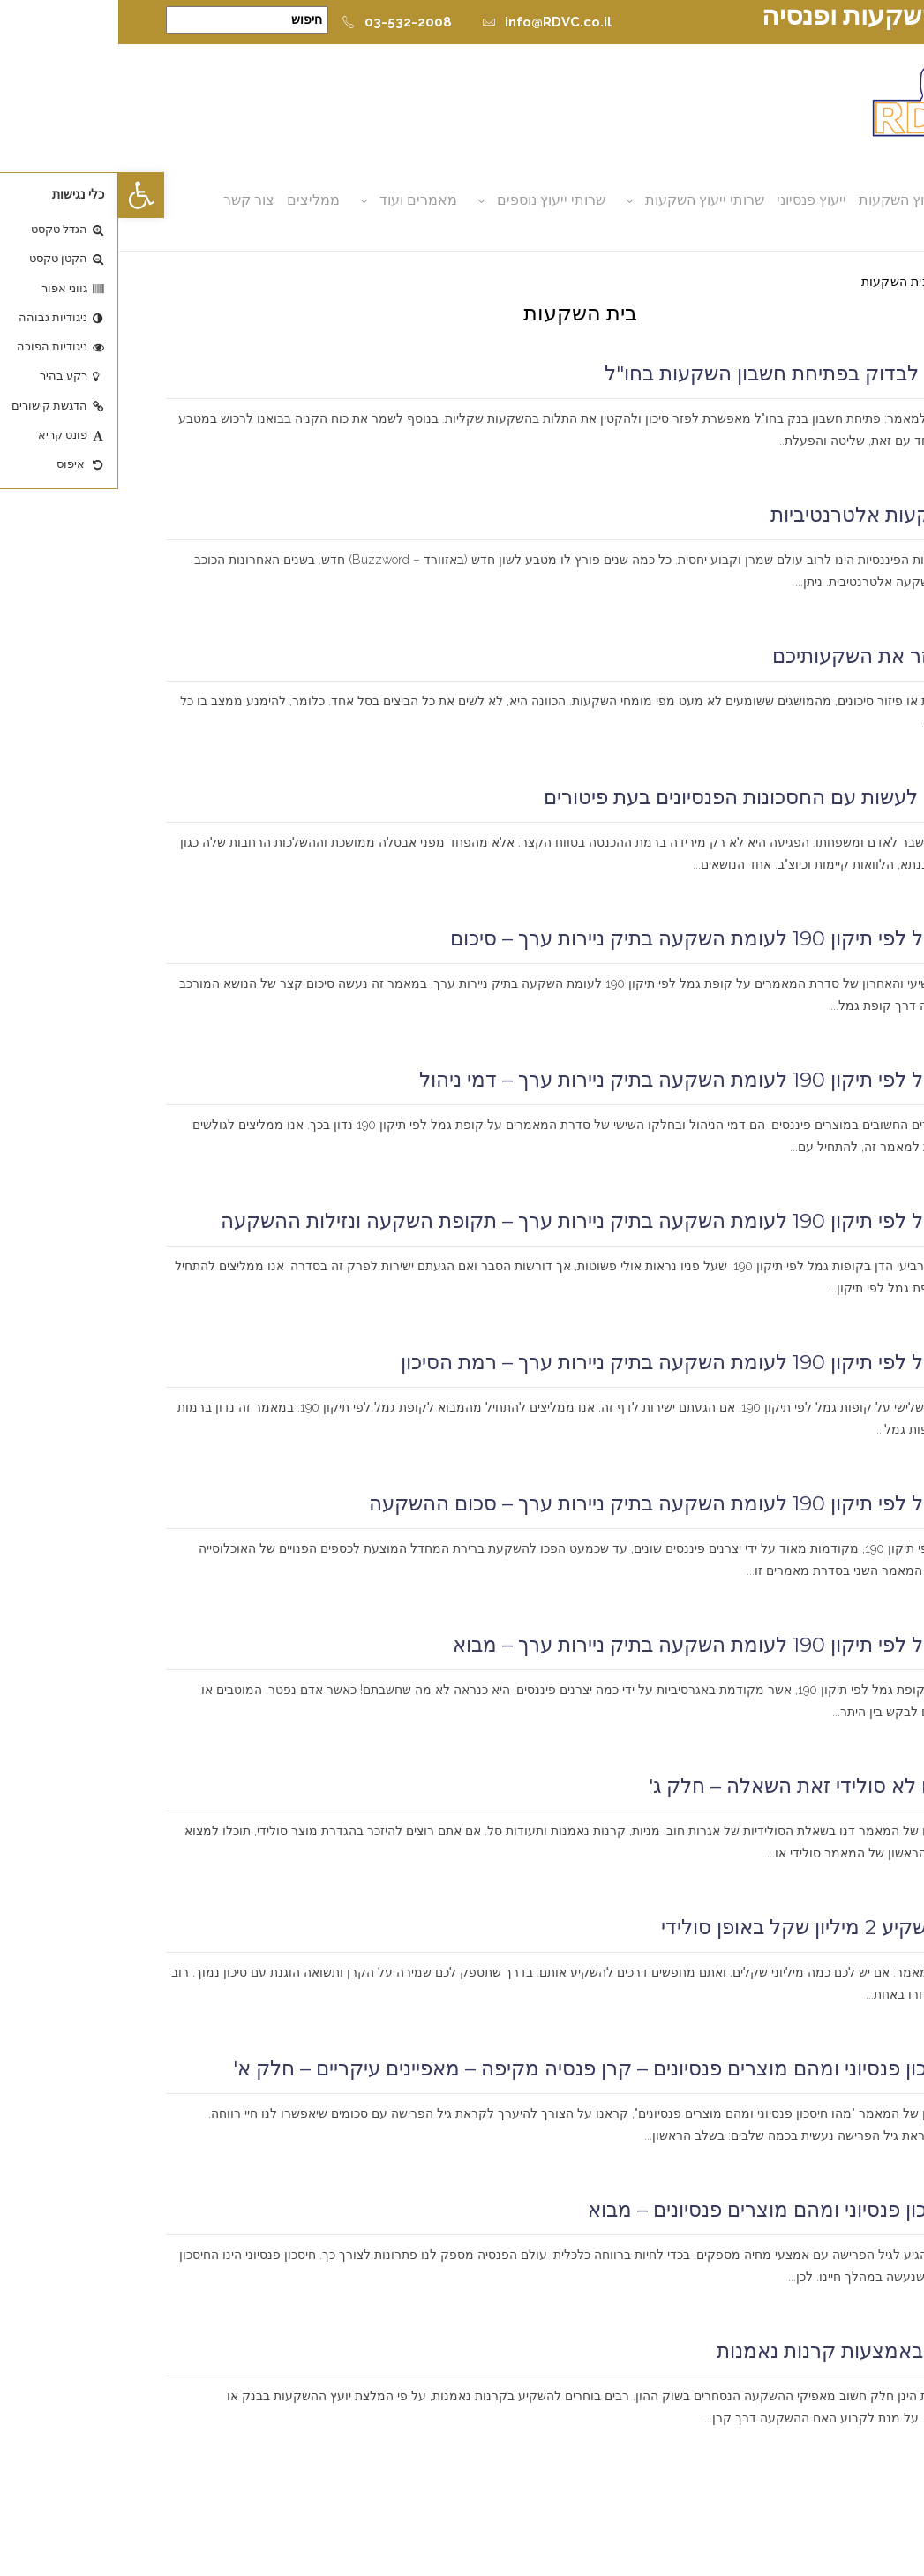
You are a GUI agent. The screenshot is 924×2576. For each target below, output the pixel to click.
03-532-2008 (278, 22)
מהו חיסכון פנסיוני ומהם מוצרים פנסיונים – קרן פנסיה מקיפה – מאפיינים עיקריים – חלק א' (496, 2068)
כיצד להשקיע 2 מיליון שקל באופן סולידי (710, 1927)
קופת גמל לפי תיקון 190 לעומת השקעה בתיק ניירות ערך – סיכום (604, 938)
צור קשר (130, 200)
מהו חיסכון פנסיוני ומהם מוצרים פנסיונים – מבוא (673, 2209)
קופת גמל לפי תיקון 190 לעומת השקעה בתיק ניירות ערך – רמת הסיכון (579, 1362)
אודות (851, 200)
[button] (23, 195)
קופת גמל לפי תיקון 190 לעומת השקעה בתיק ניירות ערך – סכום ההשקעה (564, 1503)
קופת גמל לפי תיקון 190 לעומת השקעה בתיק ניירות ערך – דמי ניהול (589, 1079)
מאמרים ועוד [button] (300, 200)
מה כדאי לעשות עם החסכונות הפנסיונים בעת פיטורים (651, 797)
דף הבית (853, 282)
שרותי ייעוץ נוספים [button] (433, 200)
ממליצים (195, 200)
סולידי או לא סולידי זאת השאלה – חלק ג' (703, 1786)
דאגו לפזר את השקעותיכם (765, 656)
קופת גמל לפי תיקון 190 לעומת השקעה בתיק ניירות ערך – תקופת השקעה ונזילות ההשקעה (489, 1221)
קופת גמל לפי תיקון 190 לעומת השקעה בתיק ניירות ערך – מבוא (605, 1644)
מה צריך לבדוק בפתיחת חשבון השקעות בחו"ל (681, 373)
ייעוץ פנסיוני (693, 200)
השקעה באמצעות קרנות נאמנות (737, 2351)
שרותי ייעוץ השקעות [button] (586, 200)
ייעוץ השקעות (781, 200)
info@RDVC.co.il (428, 22)
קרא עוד (851, 463)
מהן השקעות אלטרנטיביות (764, 514)
